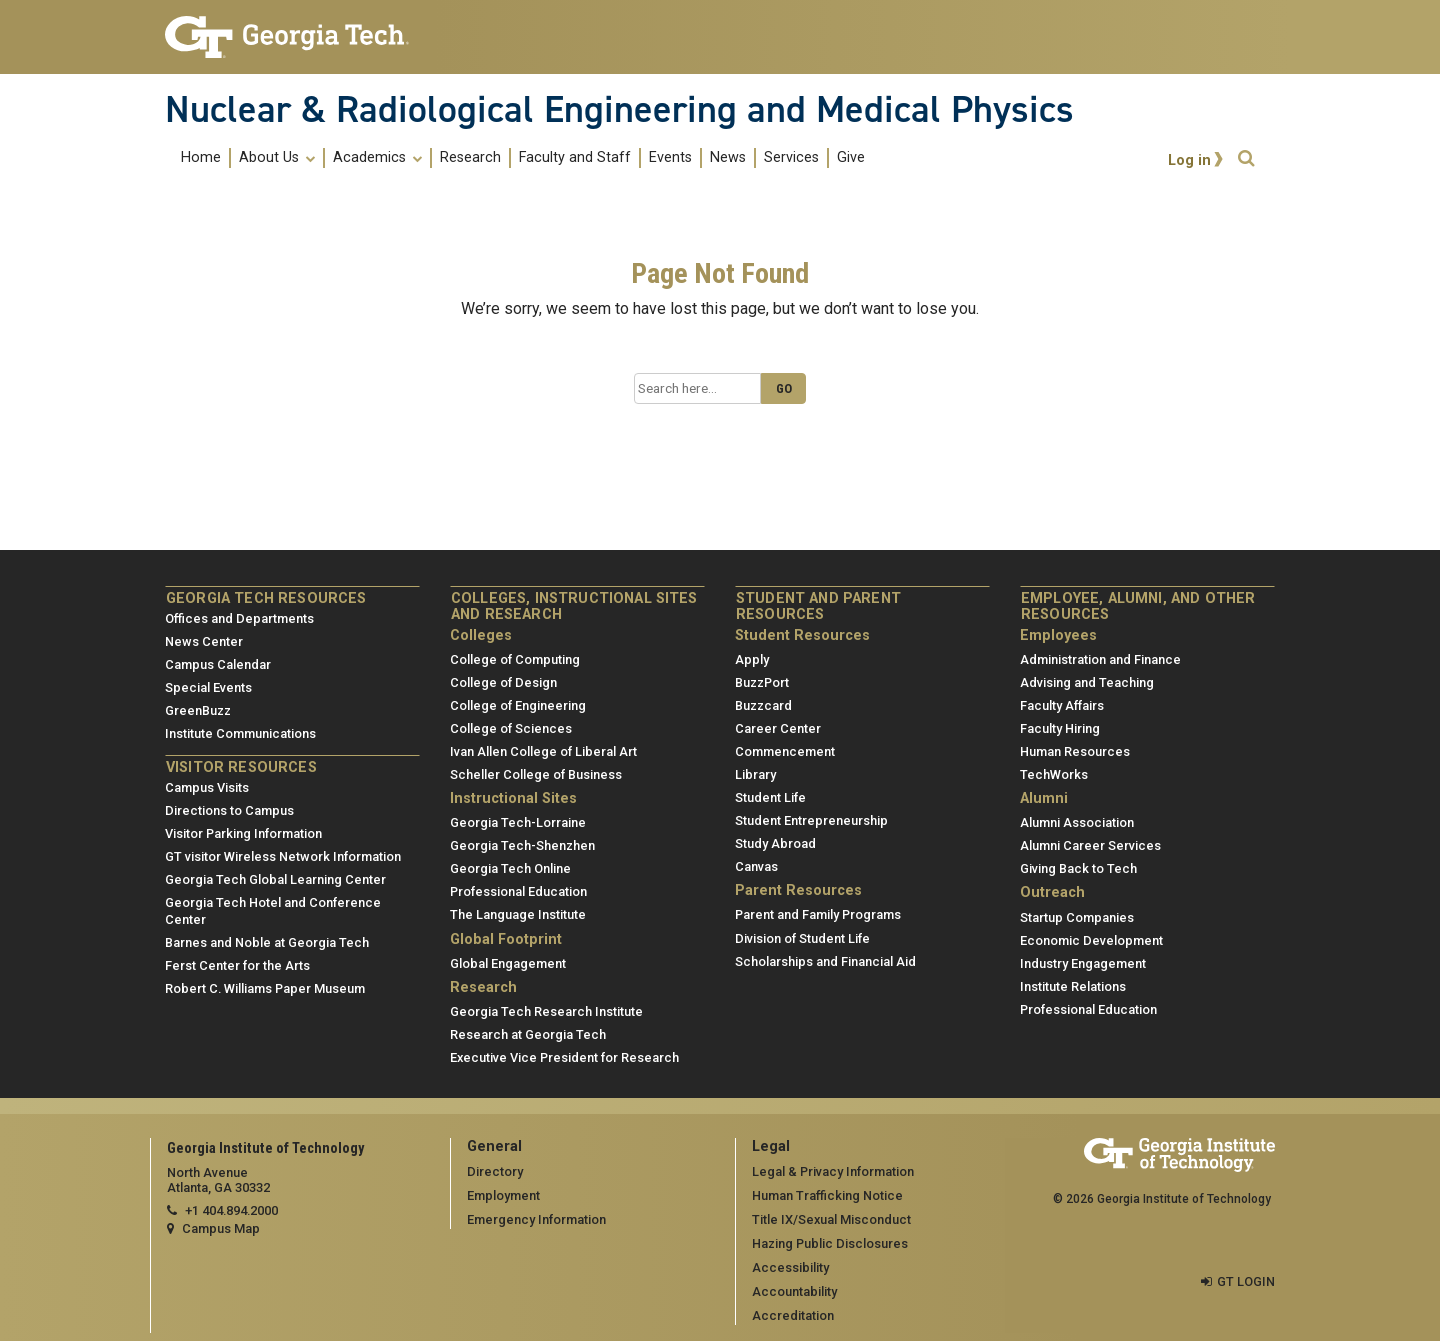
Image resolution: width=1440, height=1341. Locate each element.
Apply (752, 659)
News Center (204, 641)
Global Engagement (508, 963)
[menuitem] (523, 157)
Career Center (778, 728)
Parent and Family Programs (818, 914)
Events (670, 158)
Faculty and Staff (575, 158)
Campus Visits (207, 787)
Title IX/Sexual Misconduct (831, 1219)
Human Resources (1075, 751)
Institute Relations (1073, 986)
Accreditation (793, 1315)
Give (851, 158)
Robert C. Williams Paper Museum (265, 988)
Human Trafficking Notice (827, 1195)
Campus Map (221, 1228)
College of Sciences (511, 728)
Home (201, 158)
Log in (1189, 160)
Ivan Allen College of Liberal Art (543, 751)
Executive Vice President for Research (564, 1057)
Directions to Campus (229, 810)
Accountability (794, 1291)
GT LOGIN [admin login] (1246, 1281)
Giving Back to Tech (1078, 868)
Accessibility (790, 1267)
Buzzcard (763, 705)
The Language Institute (518, 914)
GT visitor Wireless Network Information (283, 856)
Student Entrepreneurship (811, 820)
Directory (495, 1171)
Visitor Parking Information (243, 833)
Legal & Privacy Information (833, 1171)
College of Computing (515, 659)
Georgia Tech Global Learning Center (275, 879)
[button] (1246, 158)
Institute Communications (240, 733)
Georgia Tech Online (510, 868)
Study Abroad (775, 843)
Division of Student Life (802, 938)
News (728, 158)
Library (755, 774)
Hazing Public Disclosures (830, 1243)
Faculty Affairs (1062, 705)
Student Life (770, 797)
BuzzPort (762, 682)
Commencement (785, 751)
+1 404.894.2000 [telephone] (231, 1210)
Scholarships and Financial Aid (825, 961)
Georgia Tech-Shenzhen (522, 845)
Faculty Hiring (1060, 728)
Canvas (756, 866)
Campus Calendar (218, 664)
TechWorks (1054, 774)
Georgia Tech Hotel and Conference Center (273, 911)
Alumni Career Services (1090, 845)
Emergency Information (536, 1219)
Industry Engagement (1083, 963)
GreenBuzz (198, 710)
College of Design (503, 682)
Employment (503, 1195)
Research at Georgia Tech (528, 1034)
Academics (377, 158)
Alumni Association (1077, 822)
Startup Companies (1077, 917)
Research (470, 158)
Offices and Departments (239, 618)
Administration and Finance (1100, 659)
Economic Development (1091, 940)
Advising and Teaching (1087, 682)
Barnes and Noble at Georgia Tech (267, 942)
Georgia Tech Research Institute (546, 1011)
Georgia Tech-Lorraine (518, 822)
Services (791, 158)
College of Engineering (518, 705)
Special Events (208, 687)
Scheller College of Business (536, 774)
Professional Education (518, 891)
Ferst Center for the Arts (237, 965)
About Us (277, 158)
